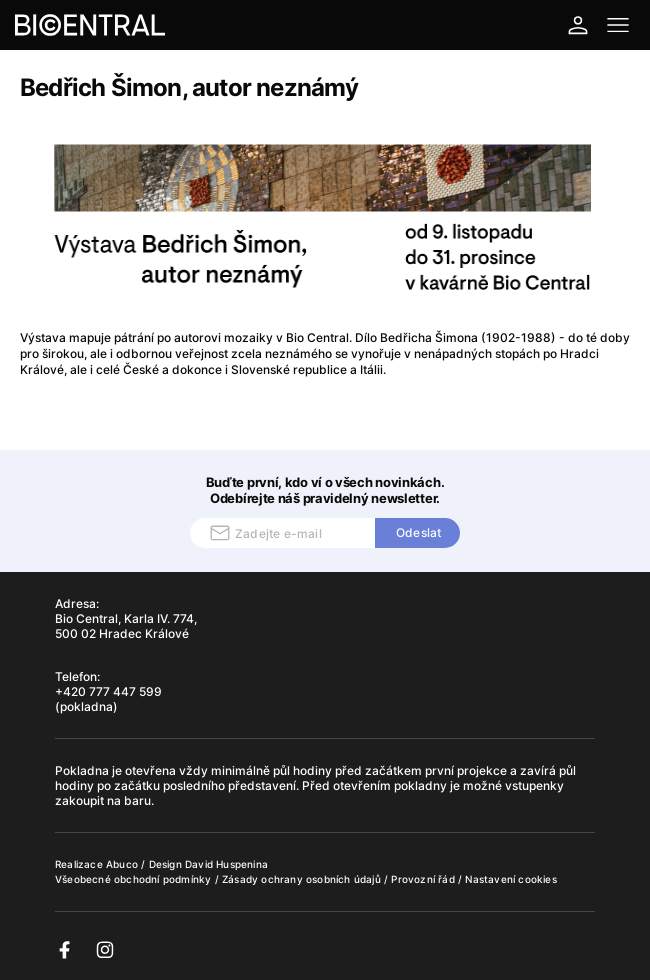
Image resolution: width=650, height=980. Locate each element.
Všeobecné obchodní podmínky (135, 879)
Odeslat (418, 532)
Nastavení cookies (510, 879)
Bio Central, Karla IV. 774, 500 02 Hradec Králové (126, 626)
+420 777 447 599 (108, 691)
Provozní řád (424, 879)
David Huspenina (226, 864)
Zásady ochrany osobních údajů (303, 879)
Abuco (122, 864)
